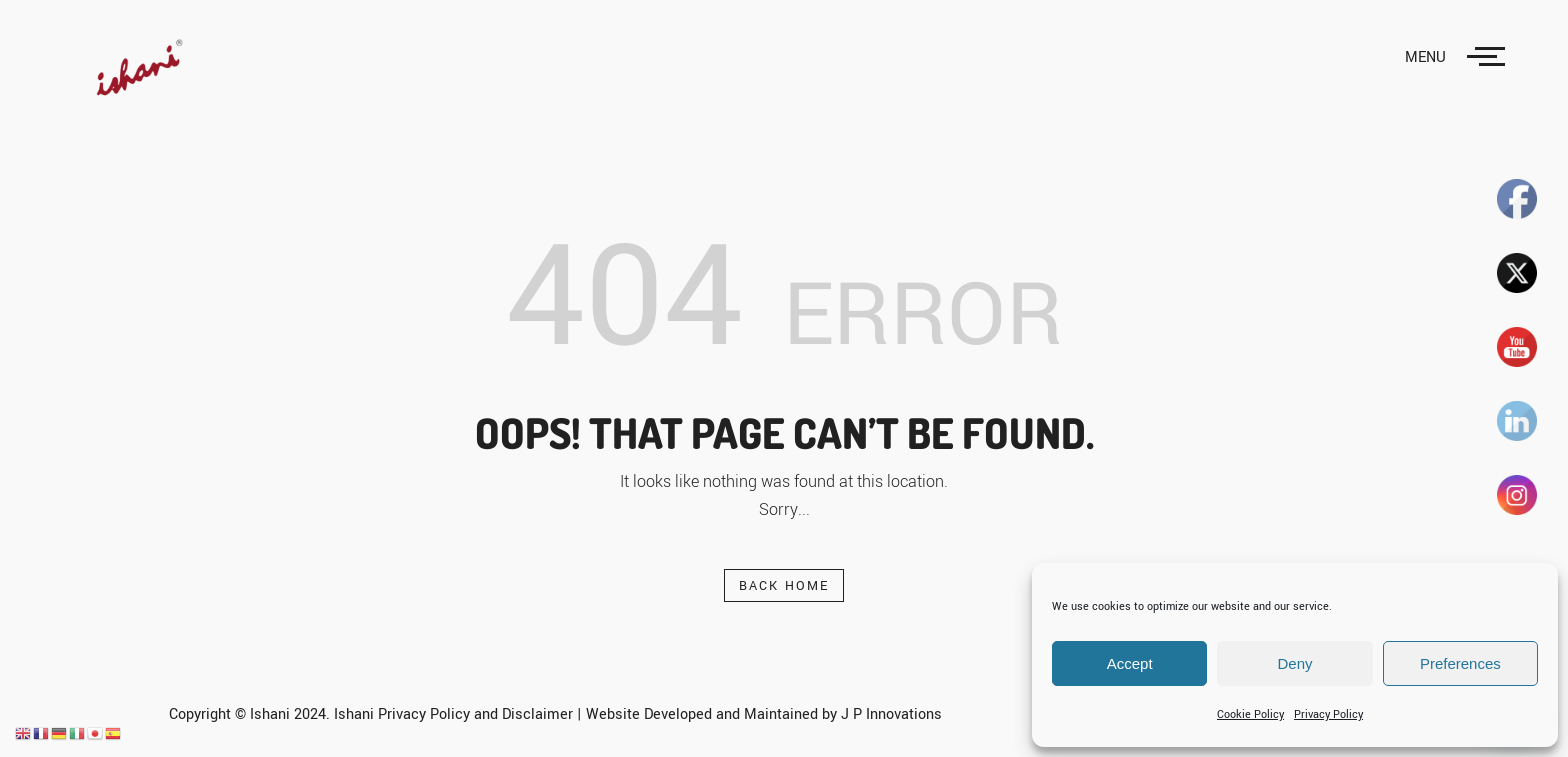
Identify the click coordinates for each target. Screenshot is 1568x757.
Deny (1294, 663)
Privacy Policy (1328, 714)
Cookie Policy (1250, 714)
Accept (1130, 663)
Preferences (1460, 663)
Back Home (784, 586)
